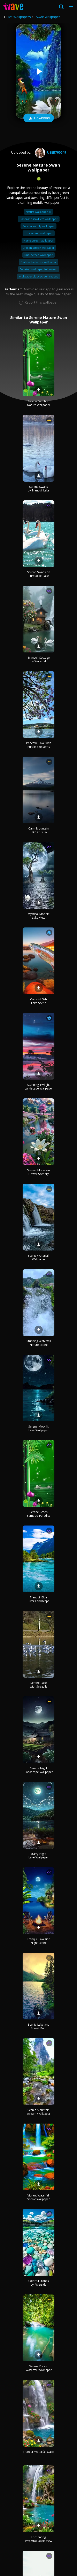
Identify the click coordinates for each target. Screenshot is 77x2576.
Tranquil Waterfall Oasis (38, 2452)
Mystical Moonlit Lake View (38, 915)
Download (39, 118)
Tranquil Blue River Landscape (38, 1599)
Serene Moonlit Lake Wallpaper (38, 1428)
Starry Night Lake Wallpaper (38, 1855)
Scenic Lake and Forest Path (38, 2026)
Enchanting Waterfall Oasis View (38, 2539)
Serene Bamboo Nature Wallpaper (38, 403)
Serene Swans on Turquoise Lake (38, 574)
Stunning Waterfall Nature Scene (38, 1343)
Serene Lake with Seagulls (38, 1684)
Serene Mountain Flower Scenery (38, 1172)
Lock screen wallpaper (39, 233)
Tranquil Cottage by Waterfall (39, 659)
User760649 (50, 152)
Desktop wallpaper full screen (38, 269)
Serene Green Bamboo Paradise (38, 1514)
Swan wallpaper (48, 17)
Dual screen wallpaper (38, 255)
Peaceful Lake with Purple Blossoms (38, 745)
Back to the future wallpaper (38, 262)
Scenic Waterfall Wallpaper (38, 1257)
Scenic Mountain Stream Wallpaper (38, 2112)
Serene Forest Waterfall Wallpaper (39, 2368)
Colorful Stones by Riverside (38, 2282)
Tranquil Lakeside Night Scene (38, 1941)
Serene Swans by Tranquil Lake (38, 488)
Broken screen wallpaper (38, 248)
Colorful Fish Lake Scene (38, 1001)
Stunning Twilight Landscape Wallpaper (38, 1086)
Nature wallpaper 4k (38, 212)
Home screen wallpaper (38, 240)
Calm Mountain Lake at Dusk (38, 830)
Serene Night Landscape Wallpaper (38, 1770)
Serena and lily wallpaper (38, 226)
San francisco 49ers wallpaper (38, 219)
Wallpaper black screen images (38, 276)
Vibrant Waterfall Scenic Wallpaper (38, 2197)
